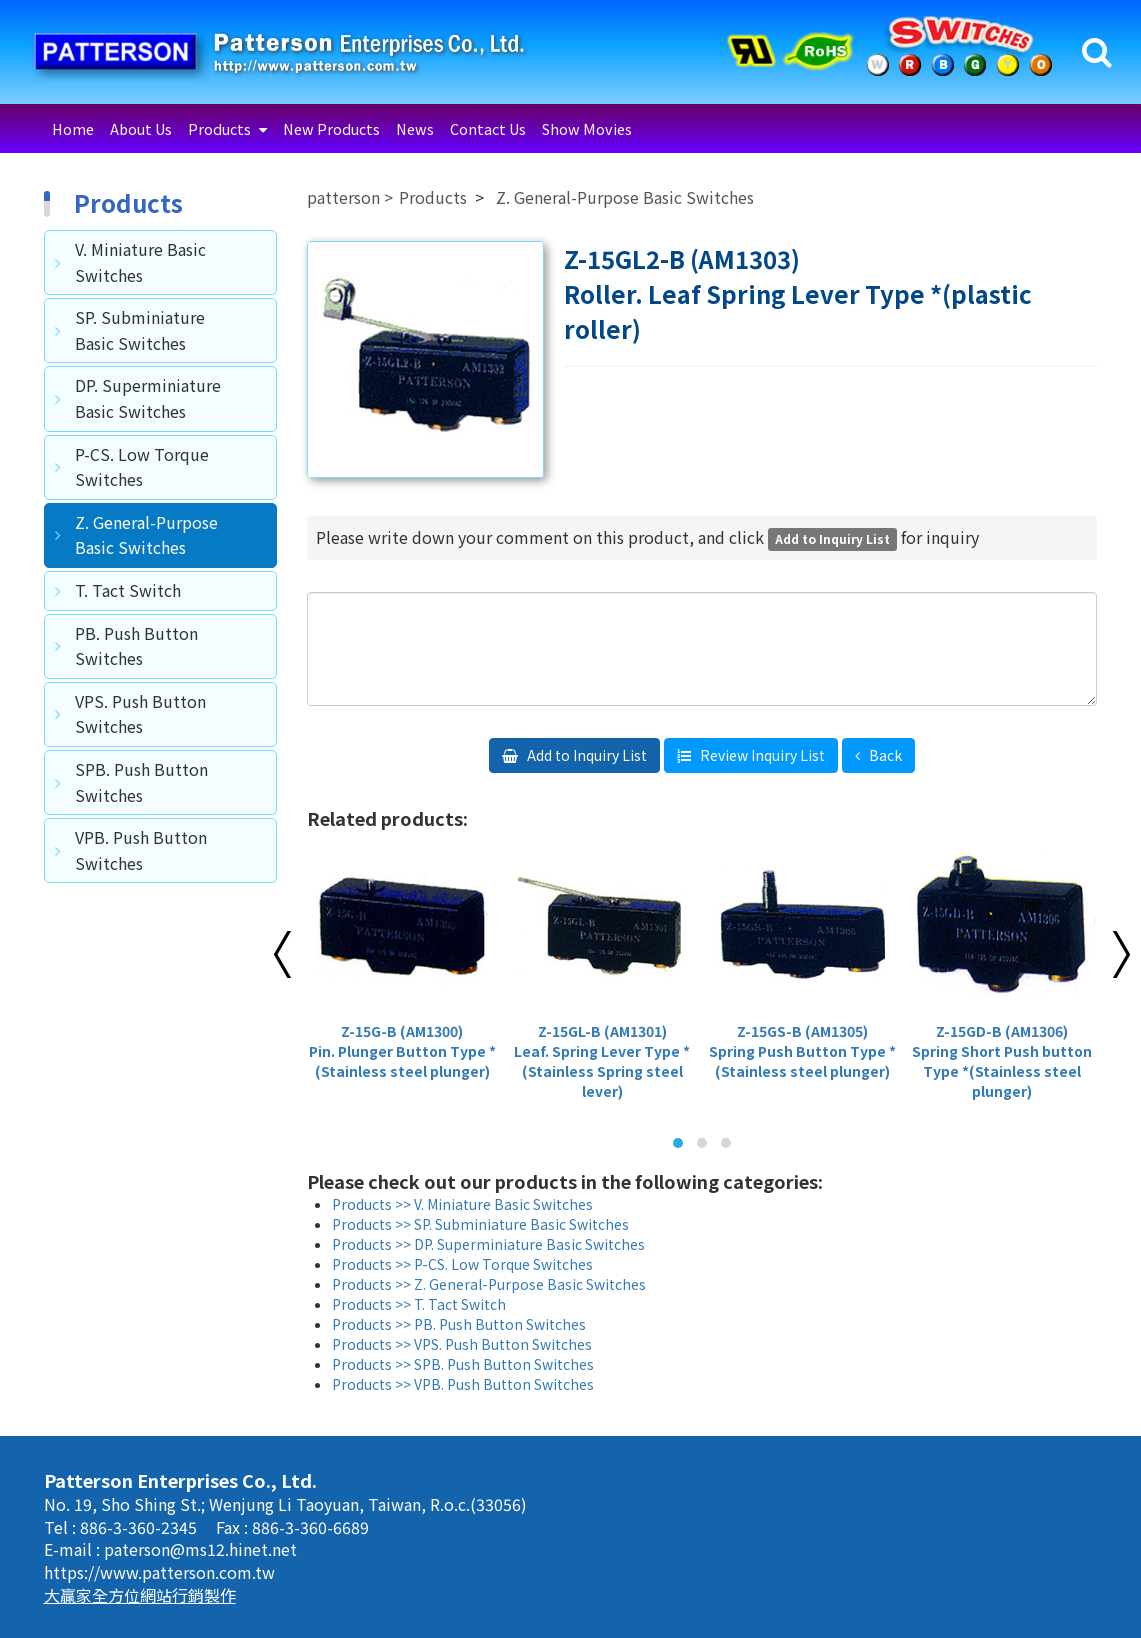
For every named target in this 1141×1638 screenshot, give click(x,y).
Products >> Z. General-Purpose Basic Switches (489, 1284)
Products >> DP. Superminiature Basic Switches (488, 1244)
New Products (331, 128)
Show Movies (587, 128)
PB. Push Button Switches (136, 646)
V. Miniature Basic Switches (140, 262)
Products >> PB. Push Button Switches (459, 1324)
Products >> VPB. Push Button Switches (463, 1384)
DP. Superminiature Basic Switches (148, 398)
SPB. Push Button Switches (141, 782)
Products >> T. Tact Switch (419, 1304)
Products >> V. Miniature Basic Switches (462, 1204)
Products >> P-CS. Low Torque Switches (462, 1264)
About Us (141, 128)
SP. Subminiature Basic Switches (140, 330)
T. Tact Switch (128, 590)
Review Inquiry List (761, 755)
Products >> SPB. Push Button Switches (463, 1364)
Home (73, 128)
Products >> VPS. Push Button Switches (462, 1344)
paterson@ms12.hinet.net (200, 1549)
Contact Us (488, 128)
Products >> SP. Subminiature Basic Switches (480, 1224)
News (415, 128)
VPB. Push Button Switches (141, 850)
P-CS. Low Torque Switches (142, 467)
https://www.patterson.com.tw (159, 1572)
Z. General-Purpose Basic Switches (146, 535)
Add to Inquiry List (585, 755)
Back (884, 755)
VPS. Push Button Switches (140, 714)
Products (221, 128)
